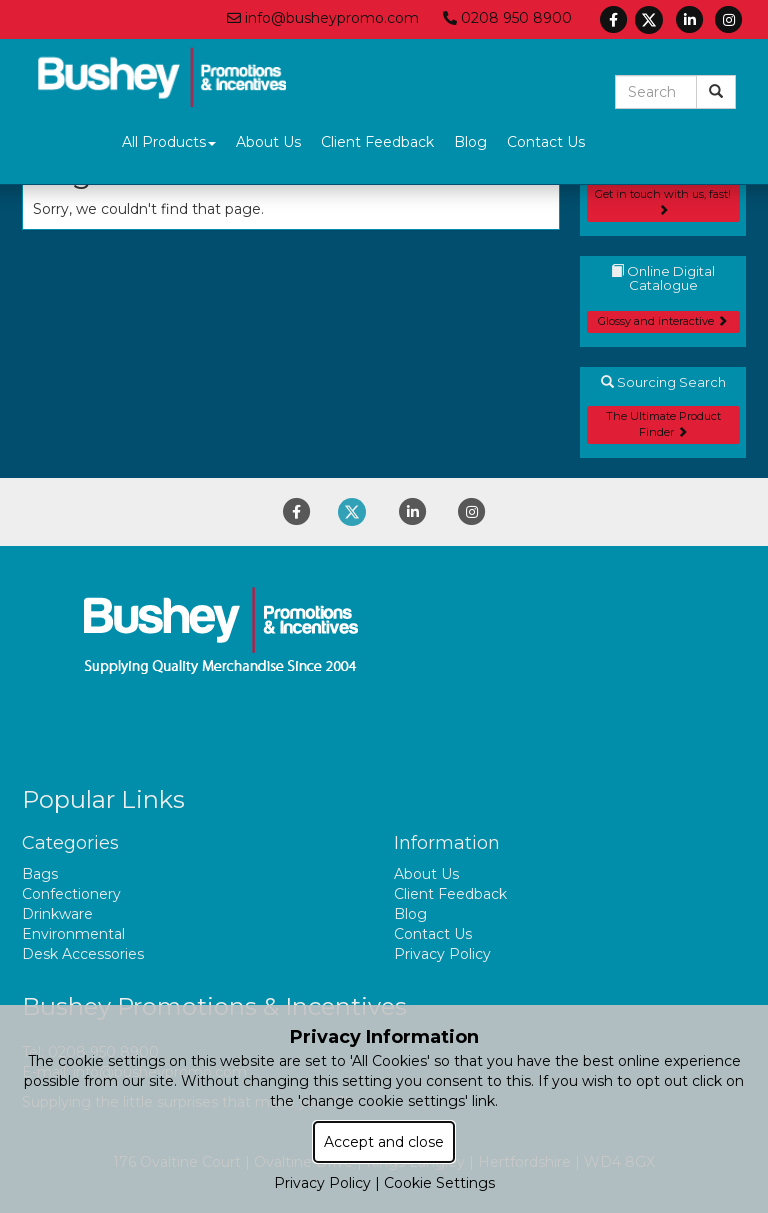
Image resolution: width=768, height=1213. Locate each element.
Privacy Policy (442, 954)
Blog (470, 142)
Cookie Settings (439, 1183)
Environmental (73, 934)
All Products (169, 142)
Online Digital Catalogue (663, 278)
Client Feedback (377, 142)
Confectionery (71, 894)
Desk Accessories (83, 954)
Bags (40, 874)
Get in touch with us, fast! (663, 201)
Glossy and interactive (663, 321)
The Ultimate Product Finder (663, 424)
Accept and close (384, 1142)
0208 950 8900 (507, 18)
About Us (268, 142)
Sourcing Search (663, 382)
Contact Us (546, 142)
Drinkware (57, 914)
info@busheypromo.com (323, 18)
